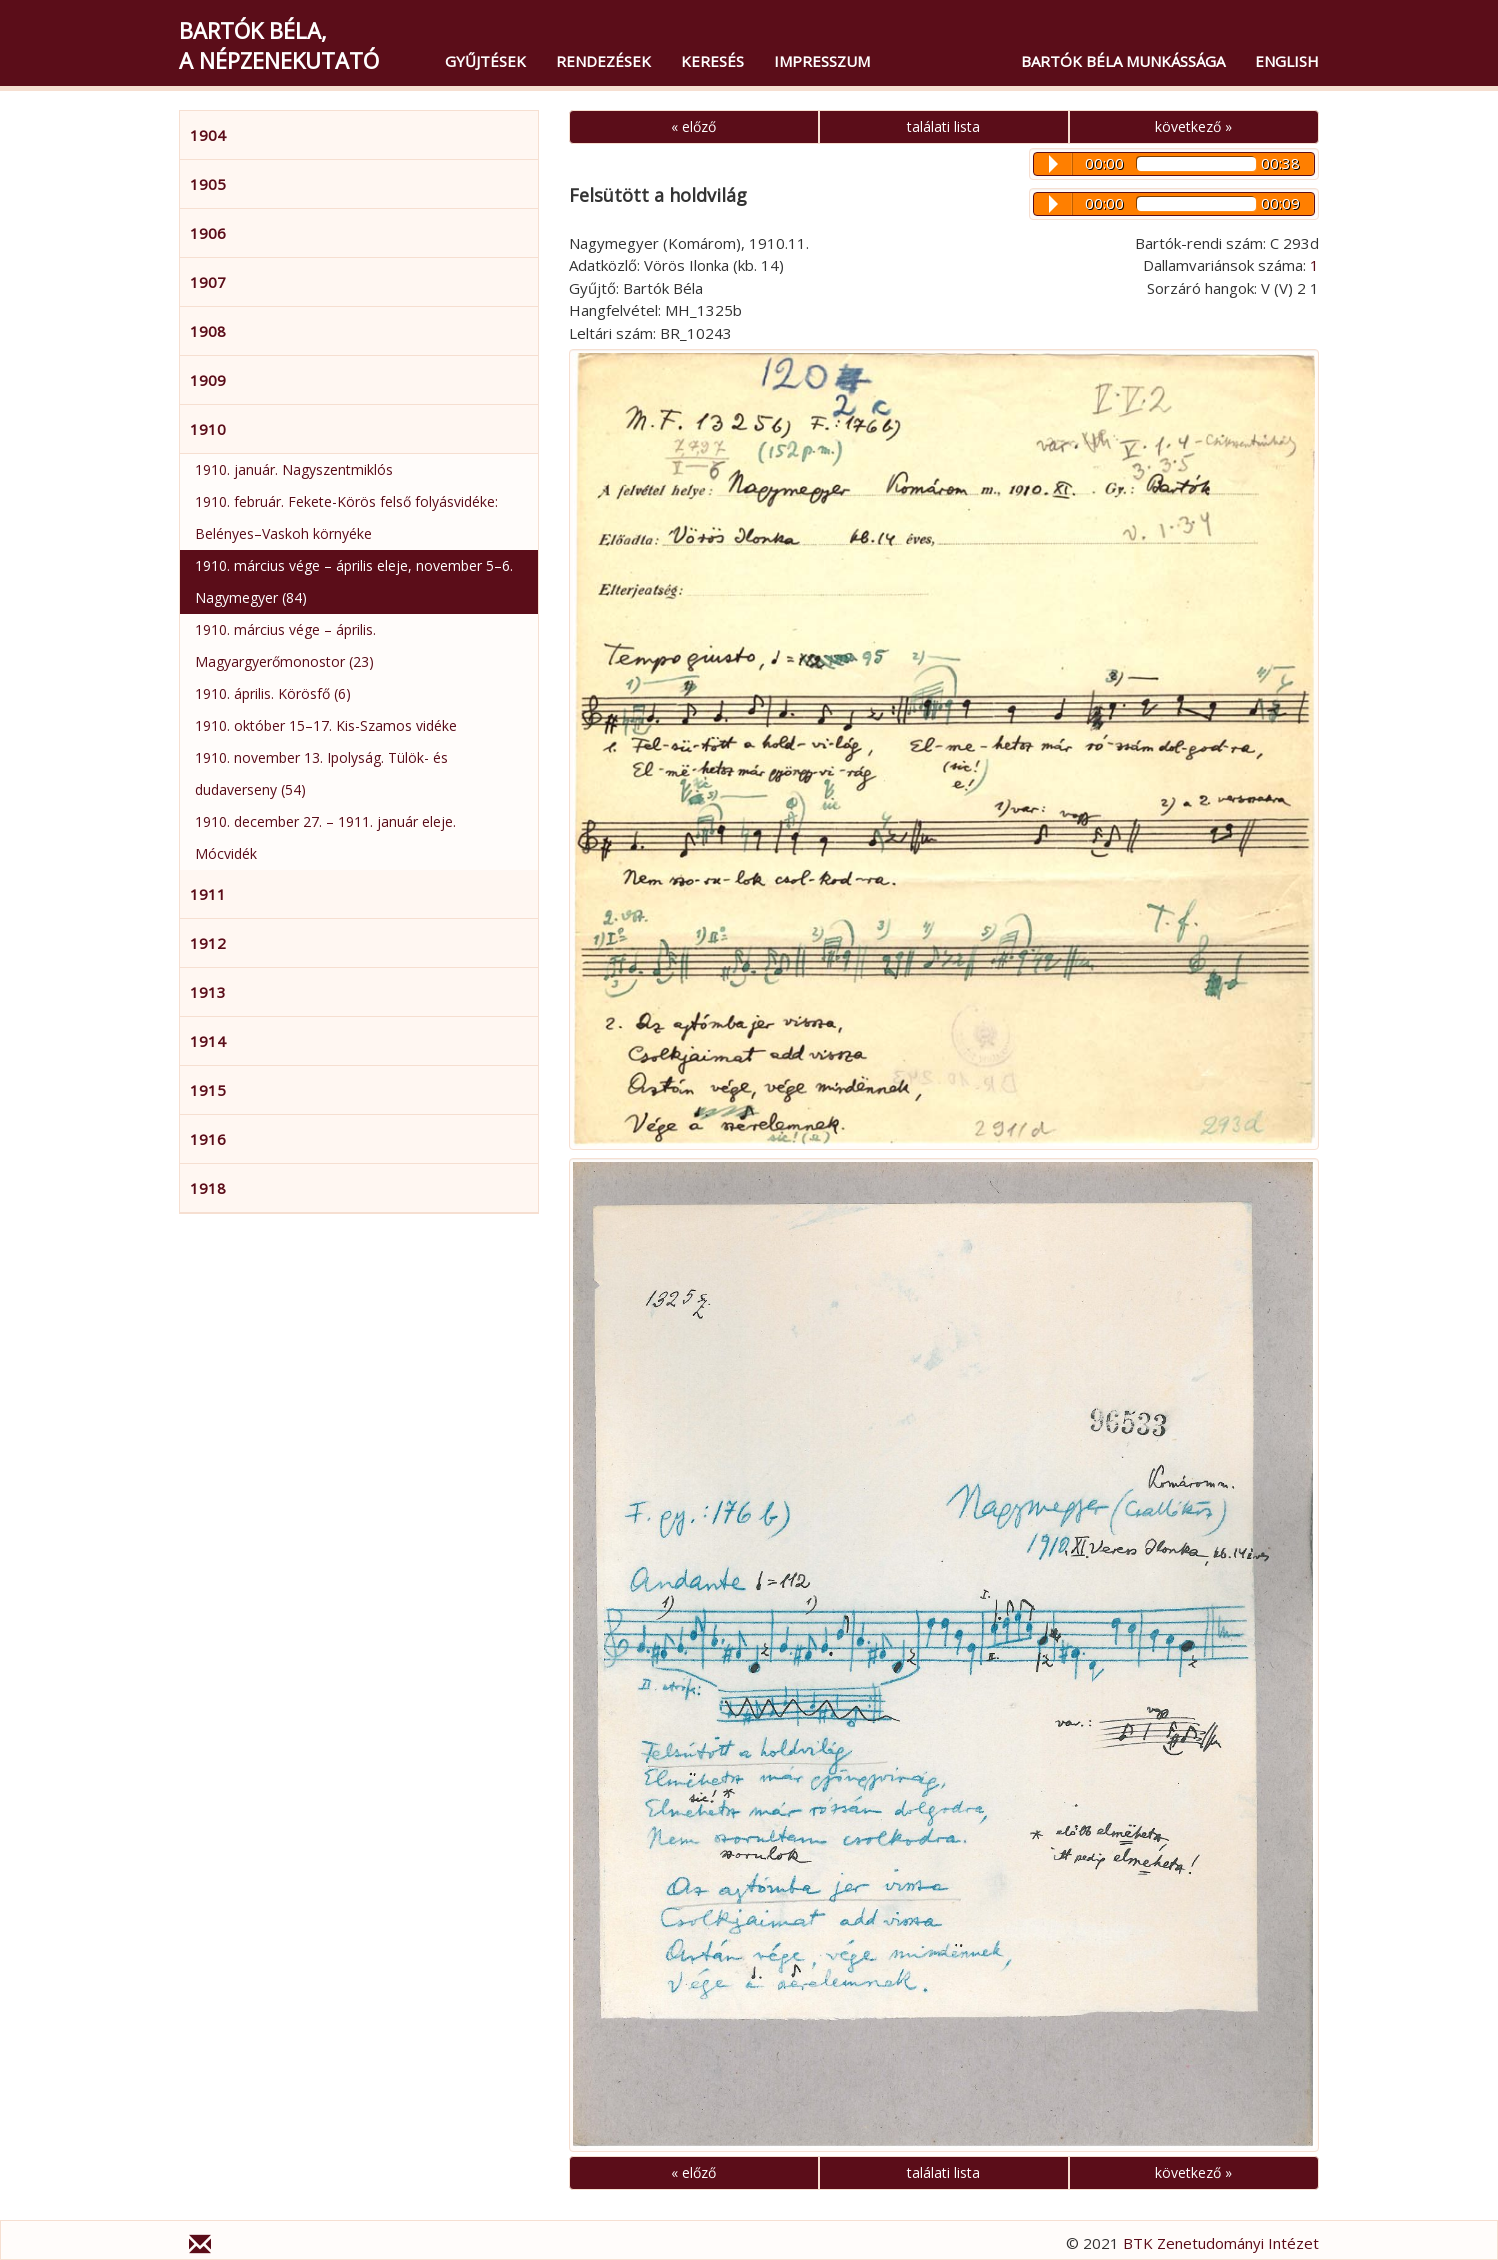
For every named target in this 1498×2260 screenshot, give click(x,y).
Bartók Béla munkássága (1123, 61)
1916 (208, 1139)
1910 (208, 429)
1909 (208, 380)
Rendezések (603, 61)
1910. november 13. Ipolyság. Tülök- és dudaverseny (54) (321, 773)
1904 (208, 135)
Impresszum (822, 61)
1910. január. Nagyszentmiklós (294, 469)
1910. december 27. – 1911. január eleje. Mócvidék (325, 837)
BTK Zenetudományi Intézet (1221, 2243)
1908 (208, 331)
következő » (1193, 126)
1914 (208, 1041)
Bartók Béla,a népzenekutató (279, 45)
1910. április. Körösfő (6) (273, 693)
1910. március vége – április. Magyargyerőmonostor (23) (285, 645)
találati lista (943, 126)
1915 (208, 1090)
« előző (693, 126)
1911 (208, 894)
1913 (208, 992)
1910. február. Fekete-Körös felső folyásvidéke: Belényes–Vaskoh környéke (346, 517)
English (1287, 61)
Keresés (712, 61)
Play (1053, 164)
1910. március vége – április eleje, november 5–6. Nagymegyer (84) (354, 581)
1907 (208, 282)
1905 (208, 184)
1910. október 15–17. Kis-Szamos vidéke (326, 725)
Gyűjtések (485, 61)
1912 (208, 943)
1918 (208, 1188)
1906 (208, 233)
